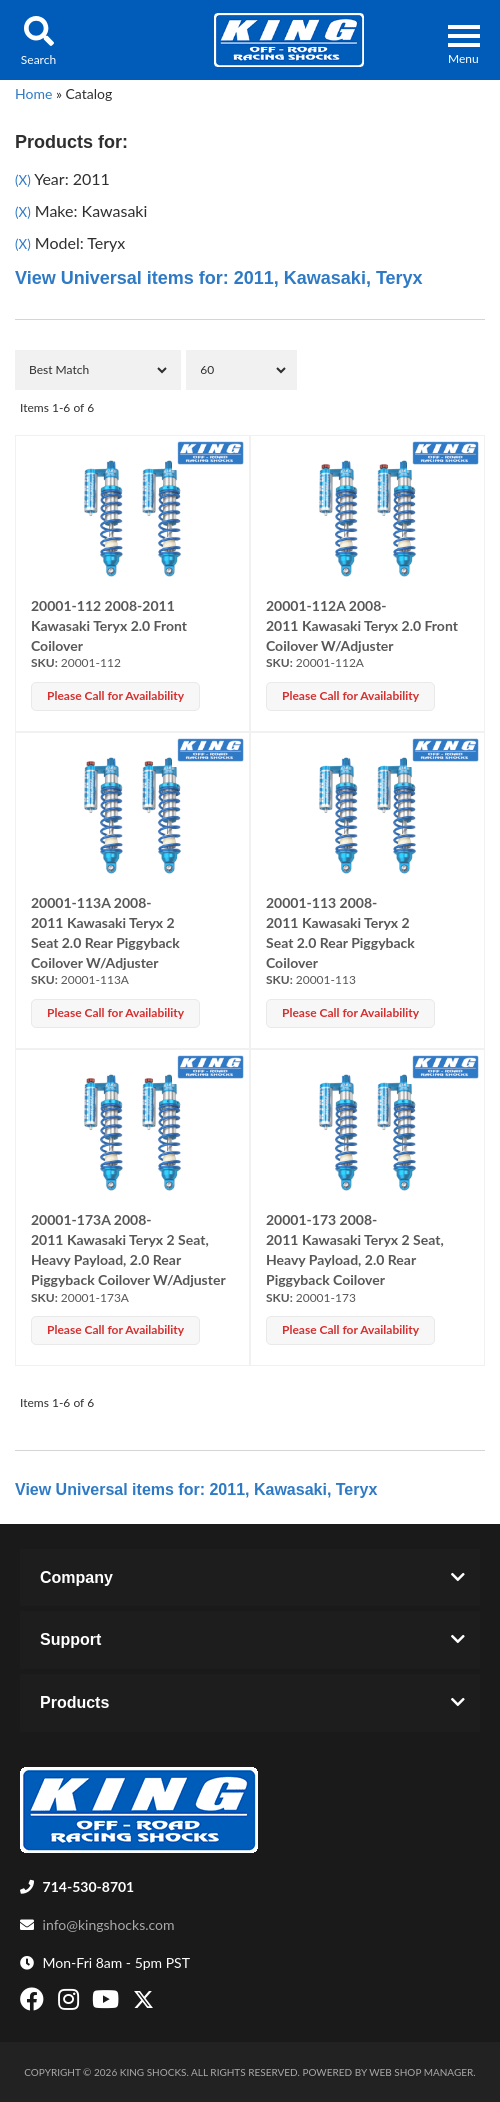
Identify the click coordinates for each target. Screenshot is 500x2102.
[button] (38, 40)
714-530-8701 (89, 1886)
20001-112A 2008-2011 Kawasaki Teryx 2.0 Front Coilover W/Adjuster (362, 625)
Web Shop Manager (421, 2072)
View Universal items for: (219, 278)
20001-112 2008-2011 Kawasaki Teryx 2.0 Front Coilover (109, 625)
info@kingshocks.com (109, 1924)
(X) (23, 180)
